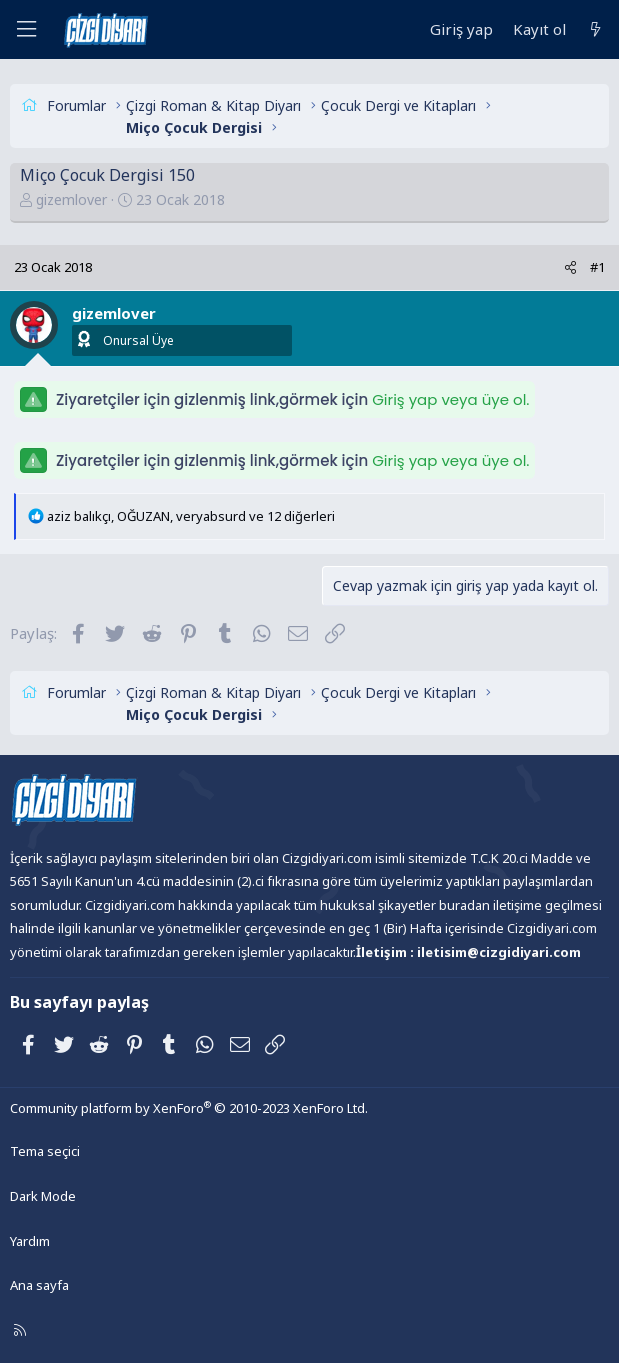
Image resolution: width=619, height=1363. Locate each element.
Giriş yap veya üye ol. (450, 399)
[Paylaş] (570, 267)
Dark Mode (43, 1196)
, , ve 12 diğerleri (191, 516)
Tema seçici (45, 1151)
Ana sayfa (39, 1285)
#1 (597, 267)
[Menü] (26, 29)
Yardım (30, 1241)
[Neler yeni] (595, 29)
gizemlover (71, 199)
